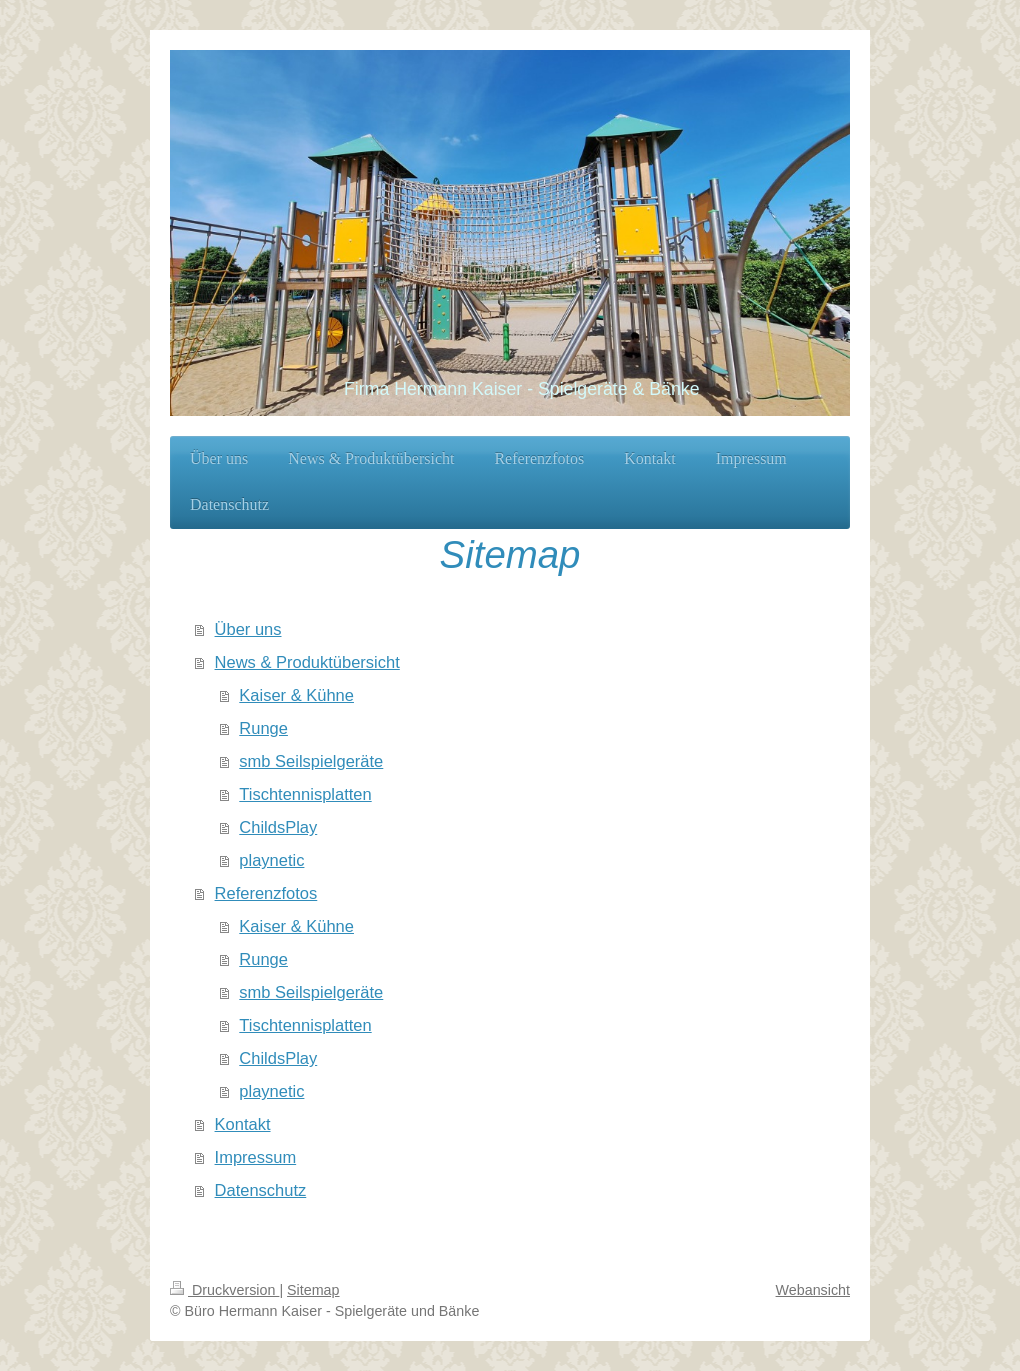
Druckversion (224, 1290)
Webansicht (813, 1290)
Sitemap (313, 1290)
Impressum (256, 1157)
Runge (263, 728)
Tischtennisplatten (305, 794)
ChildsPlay (278, 827)
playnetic (271, 860)
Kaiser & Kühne (296, 695)
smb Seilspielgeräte (311, 761)
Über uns (248, 629)
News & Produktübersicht (307, 662)
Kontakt (243, 1124)
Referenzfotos (266, 893)
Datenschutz (261, 1190)
